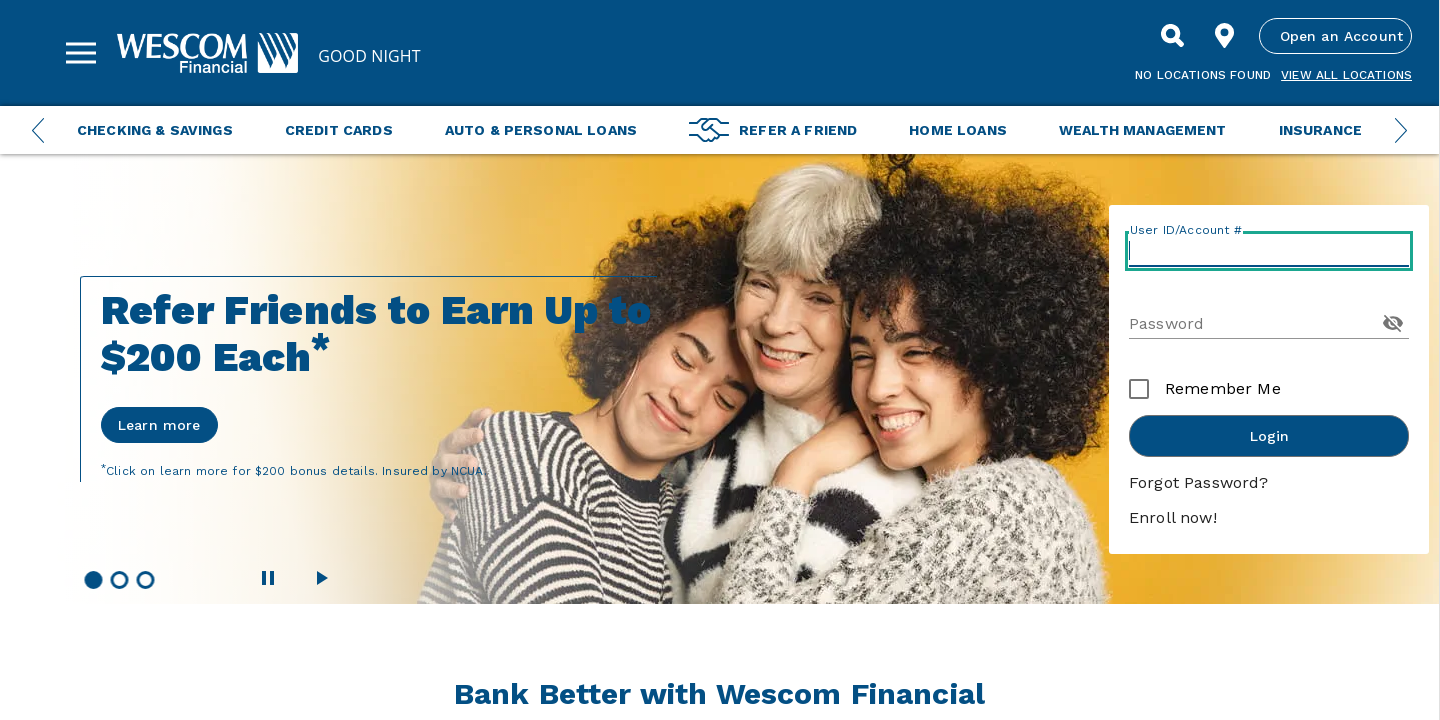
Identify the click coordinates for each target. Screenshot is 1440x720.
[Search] (1173, 36)
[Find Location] (1225, 36)
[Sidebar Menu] (81, 53)
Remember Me (1223, 388)
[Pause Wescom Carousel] (268, 578)
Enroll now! (1173, 517)
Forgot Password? (1199, 482)
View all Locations (1346, 75)
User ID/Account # (1186, 230)
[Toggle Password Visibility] (1393, 323)
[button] (93, 580)
